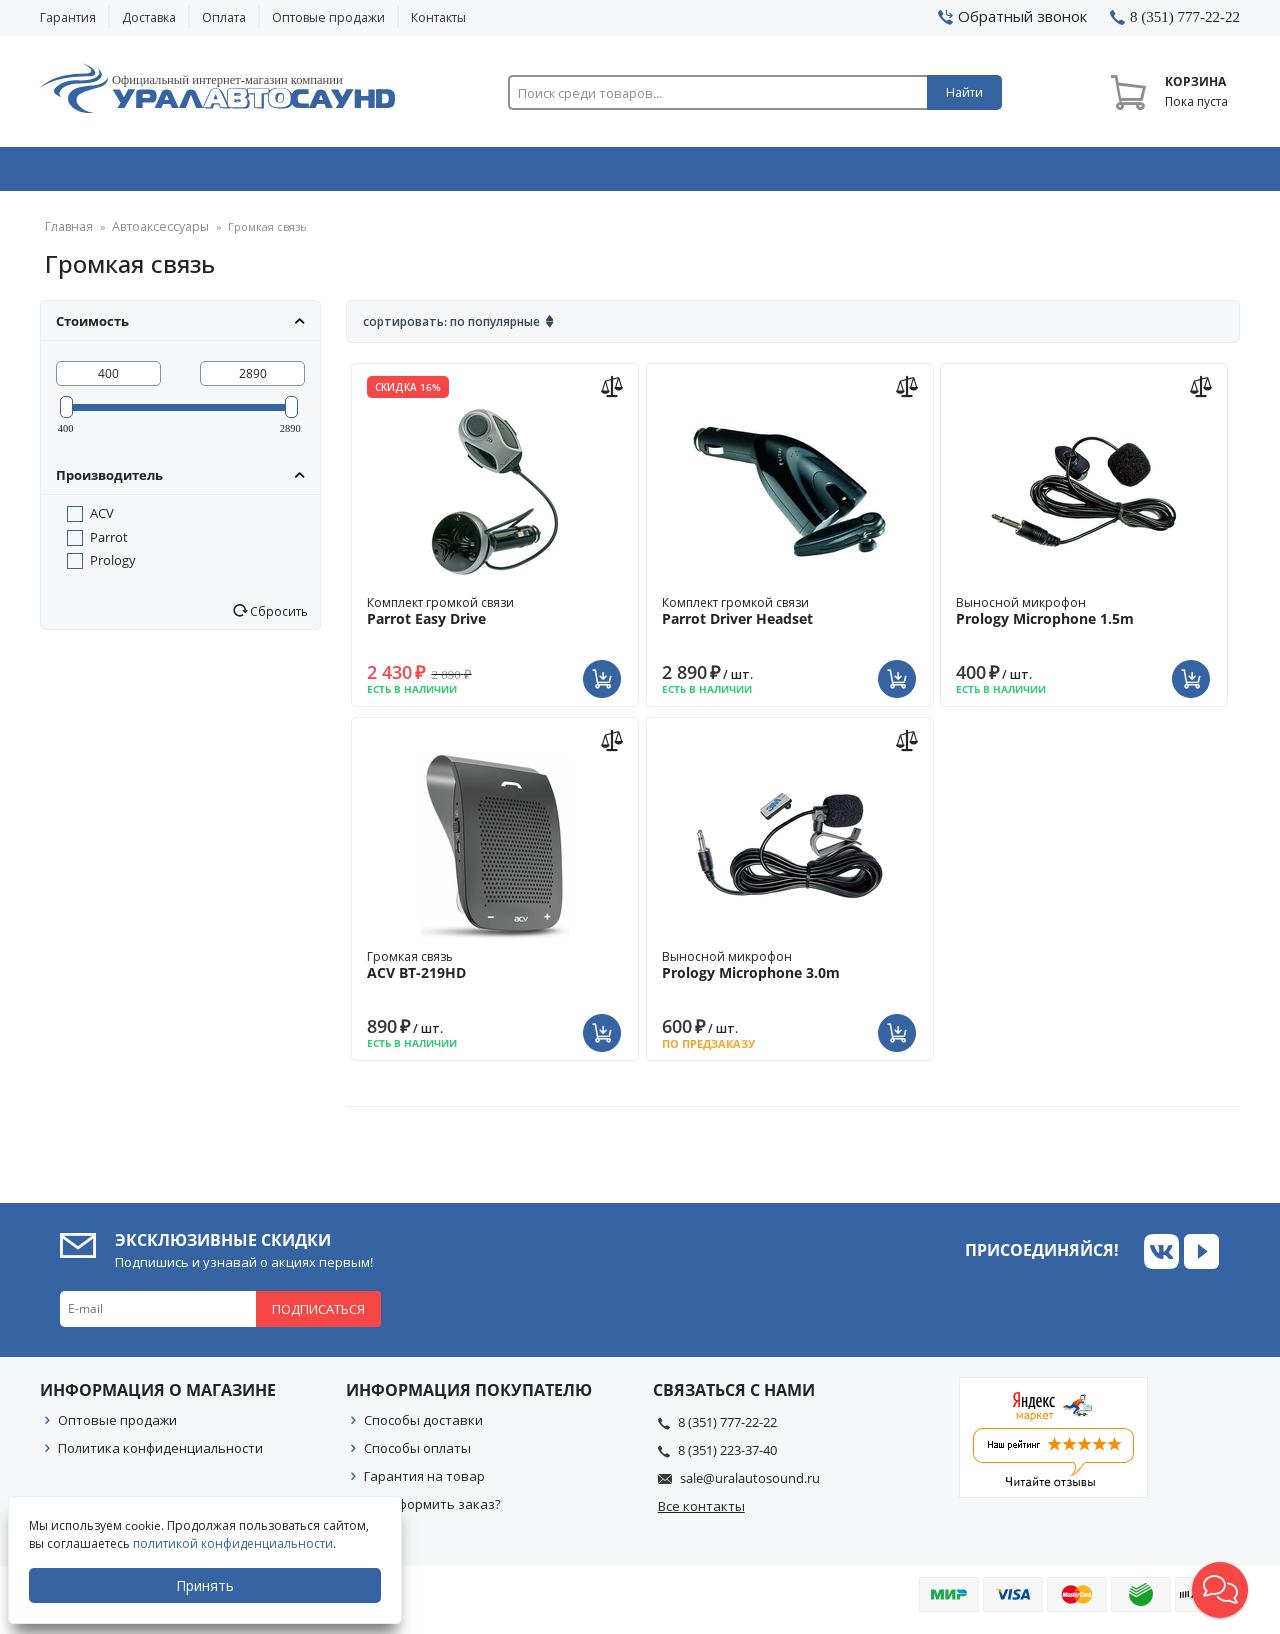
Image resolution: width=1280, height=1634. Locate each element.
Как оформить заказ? (432, 1511)
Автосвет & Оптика (888, 173)
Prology (113, 567)
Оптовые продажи (328, 17)
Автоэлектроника (646, 173)
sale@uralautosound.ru (750, 1485)
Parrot (109, 544)
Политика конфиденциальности (160, 1455)
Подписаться (318, 1316)
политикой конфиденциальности (235, 1543)
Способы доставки (423, 1427)
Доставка (149, 17)
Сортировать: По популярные (451, 328)
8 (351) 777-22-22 (727, 1429)
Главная (66, 234)
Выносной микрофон (1084, 618)
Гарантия (68, 17)
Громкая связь (495, 972)
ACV (102, 520)
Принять (207, 1585)
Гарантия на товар (424, 1483)
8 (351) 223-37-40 (727, 1457)
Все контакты (701, 1513)
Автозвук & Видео (157, 173)
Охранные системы (402, 173)
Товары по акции (1127, 173)
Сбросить (277, 618)
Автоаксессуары (152, 234)
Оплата (224, 17)
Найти (964, 92)
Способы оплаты (417, 1455)
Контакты (438, 17)
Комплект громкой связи (495, 618)
